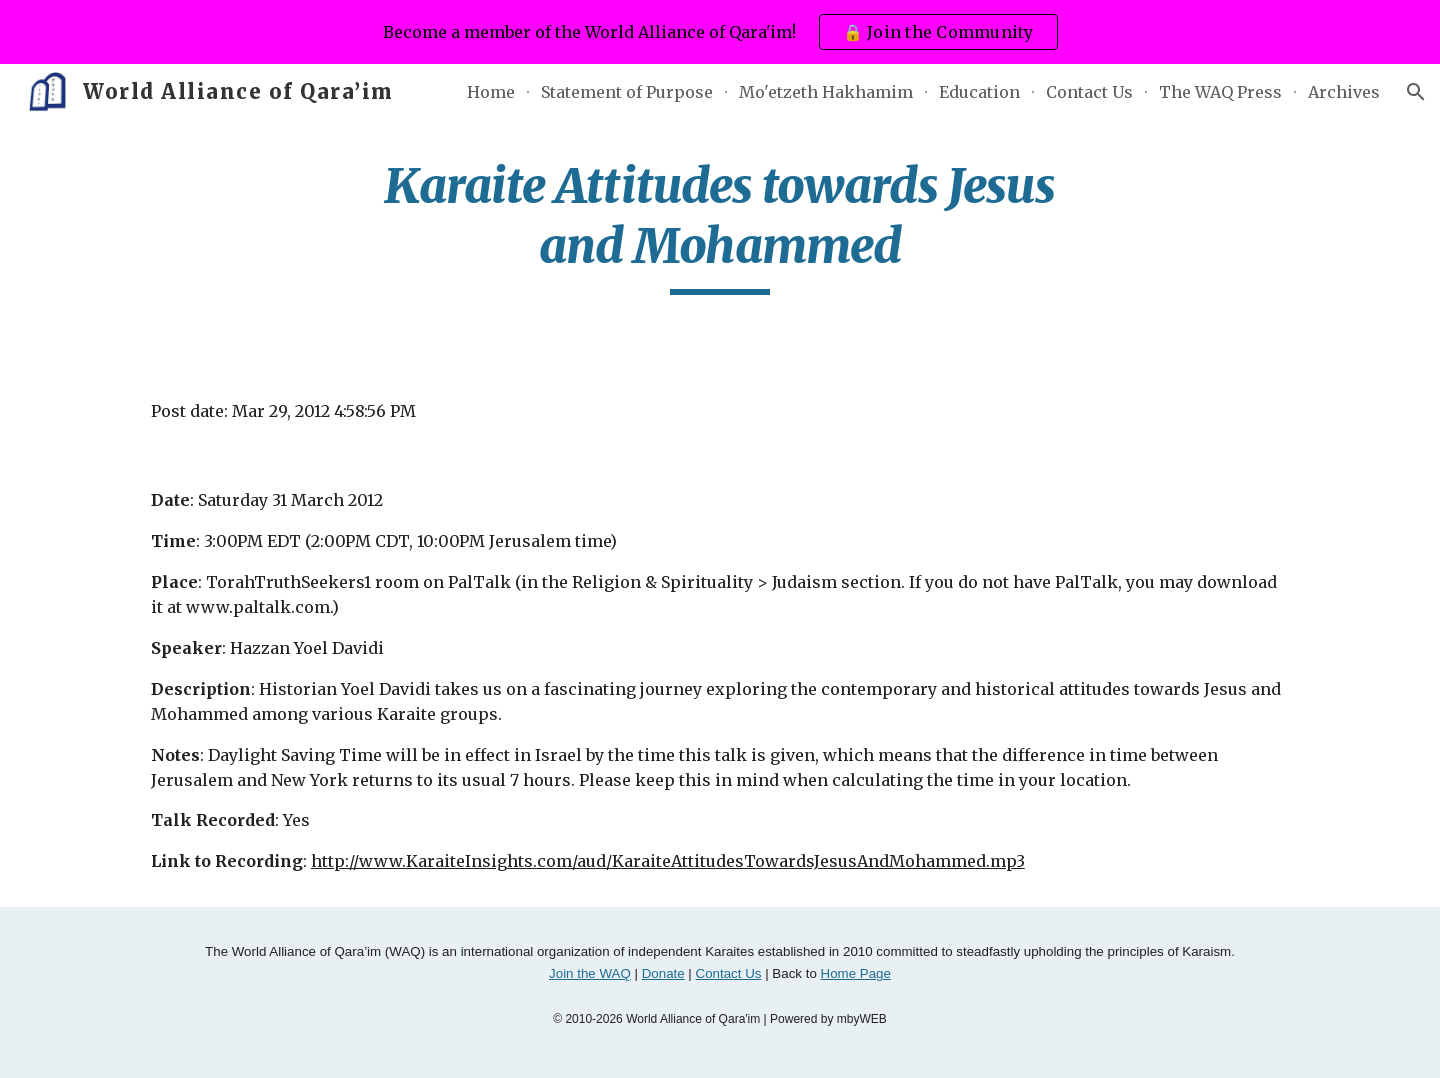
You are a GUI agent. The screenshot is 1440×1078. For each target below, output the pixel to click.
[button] (1416, 92)
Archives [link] (1344, 92)
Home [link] (491, 92)
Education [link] (979, 92)
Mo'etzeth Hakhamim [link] (826, 92)
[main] (720, 225)
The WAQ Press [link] (1220, 92)
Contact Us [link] (1089, 92)
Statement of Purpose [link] (627, 92)
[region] (720, 32)
